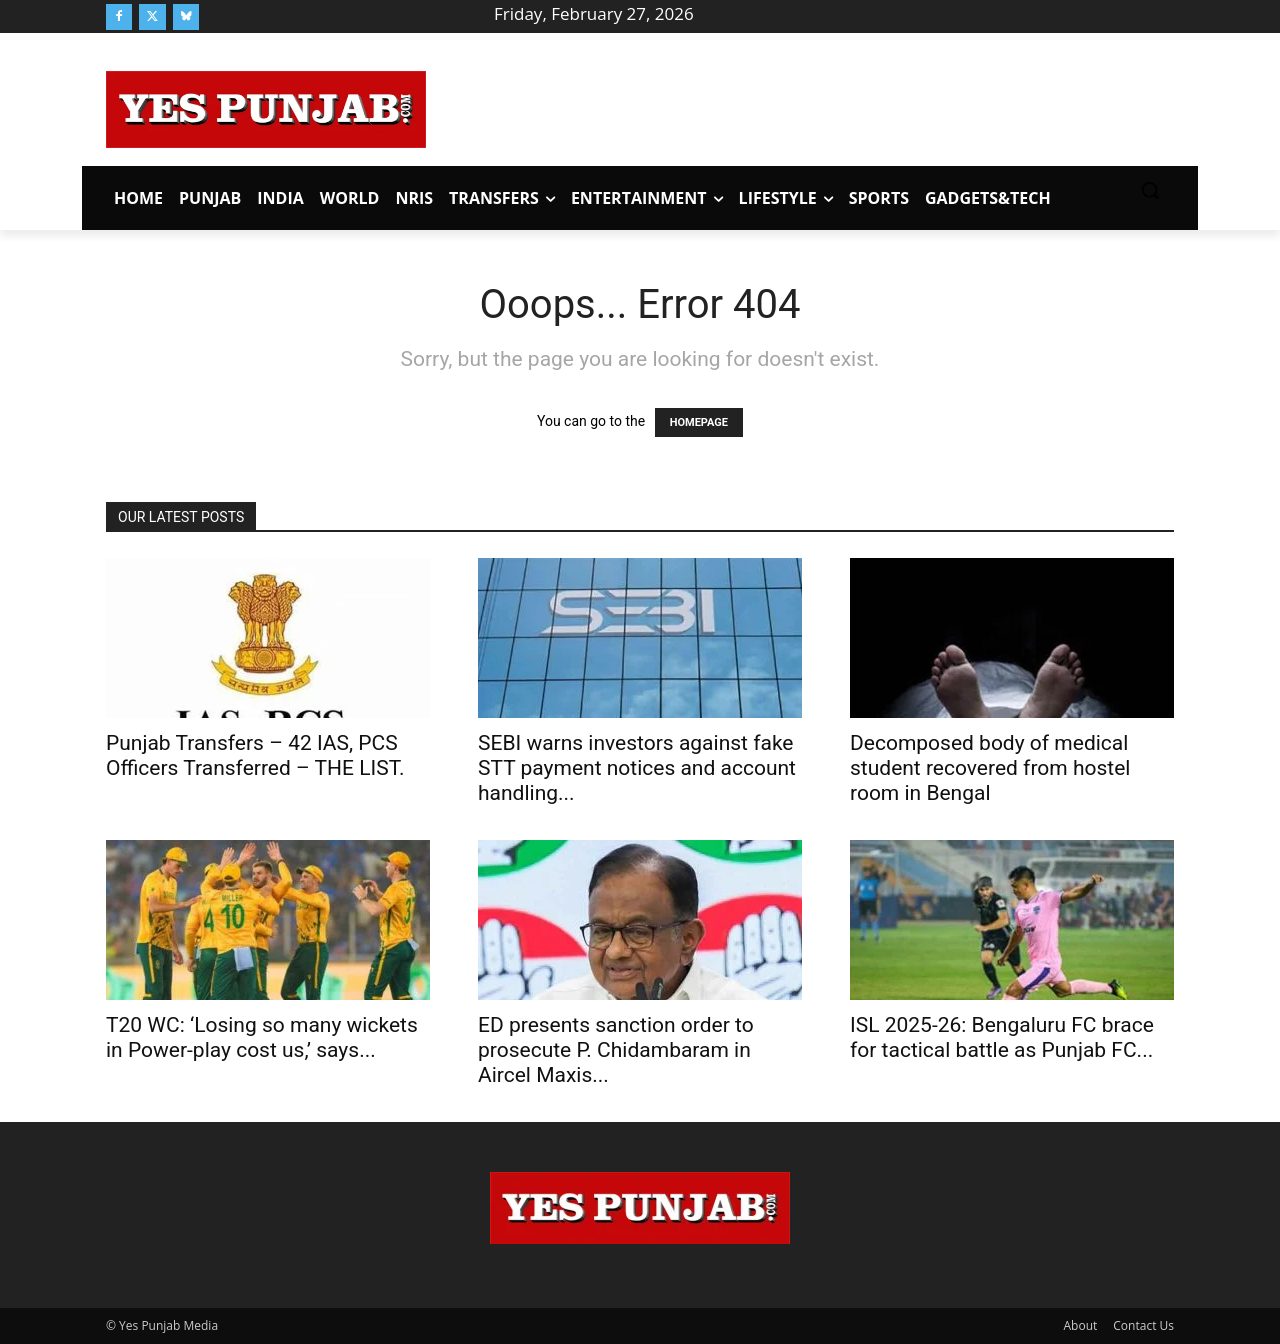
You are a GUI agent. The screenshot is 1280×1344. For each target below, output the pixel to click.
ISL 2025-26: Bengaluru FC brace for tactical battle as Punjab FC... (1002, 1037)
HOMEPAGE (699, 422)
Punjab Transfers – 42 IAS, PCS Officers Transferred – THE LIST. (255, 755)
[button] (1150, 190)
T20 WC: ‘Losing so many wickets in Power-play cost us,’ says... (262, 1037)
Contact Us (1143, 1325)
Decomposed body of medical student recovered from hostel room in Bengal (990, 768)
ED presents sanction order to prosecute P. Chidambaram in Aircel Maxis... (616, 1050)
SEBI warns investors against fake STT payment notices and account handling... (637, 768)
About (1081, 1325)
